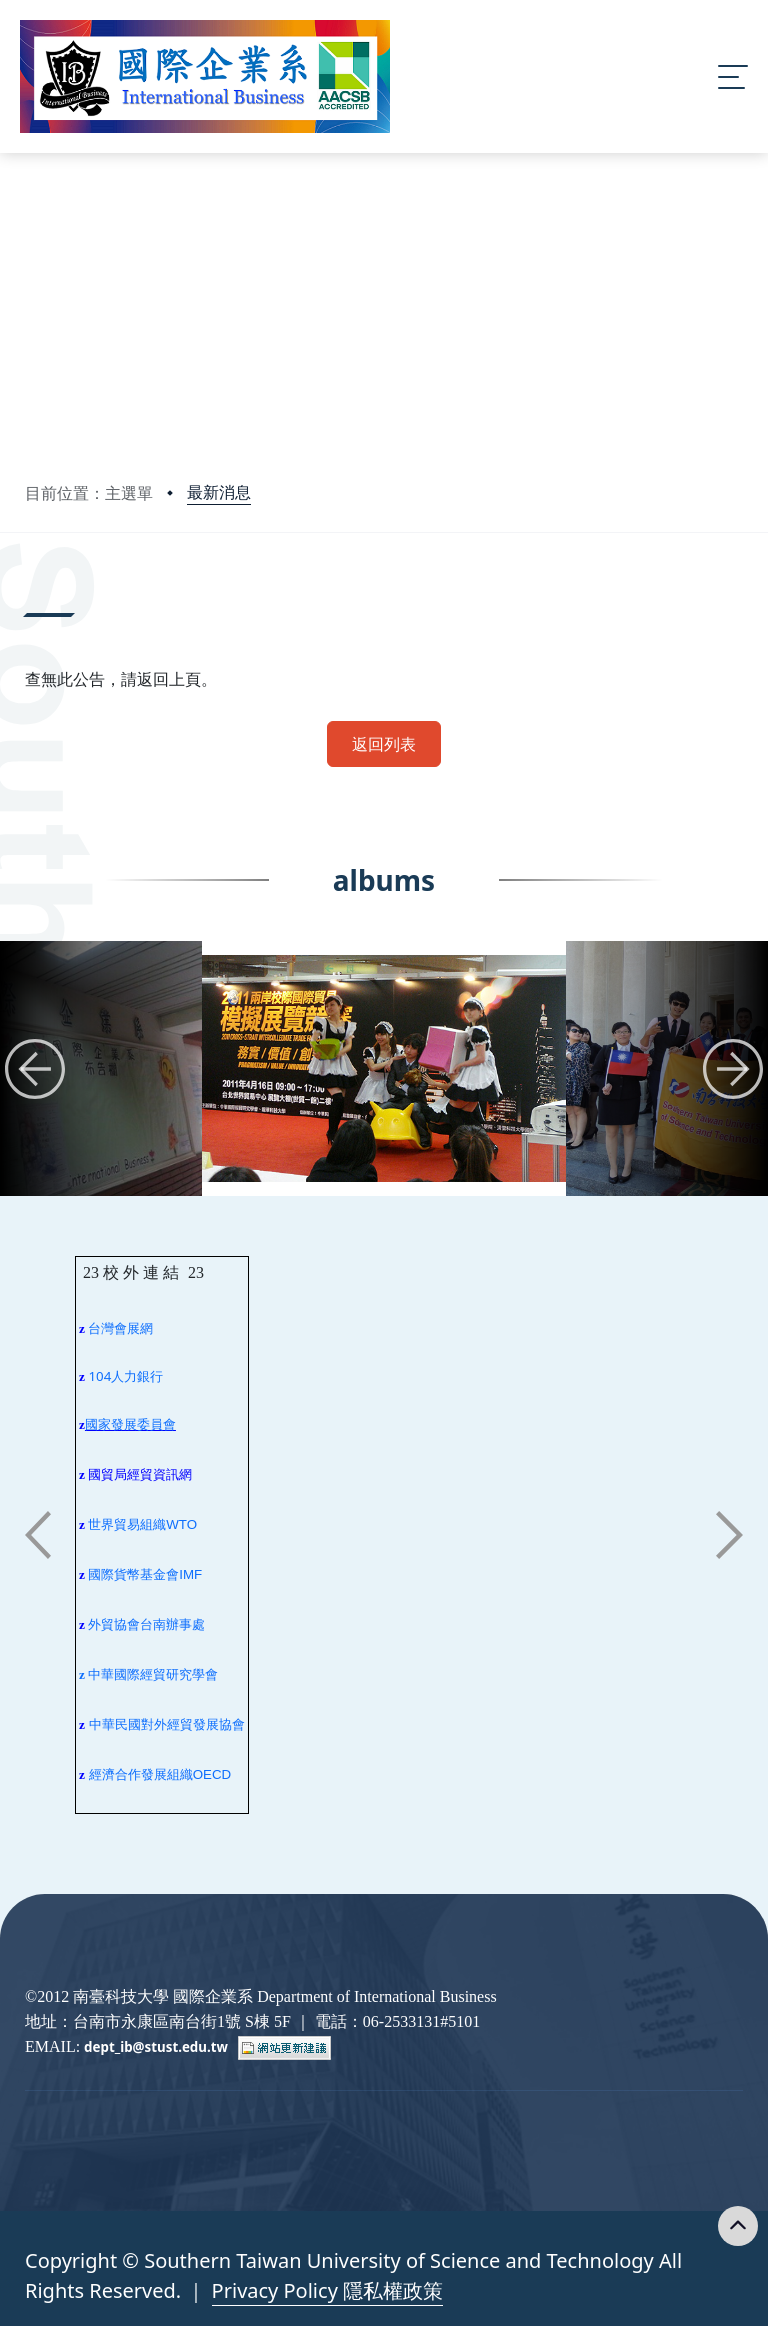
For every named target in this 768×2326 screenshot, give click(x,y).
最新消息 (219, 492)
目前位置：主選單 (89, 493)
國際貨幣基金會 (133, 1574)
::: (30, 589)
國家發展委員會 (130, 1424)
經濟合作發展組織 (141, 1774)
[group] (384, 1068)
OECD (212, 1774)
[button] (35, 1069)
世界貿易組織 (127, 1524)
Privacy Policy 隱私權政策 (327, 2290)
